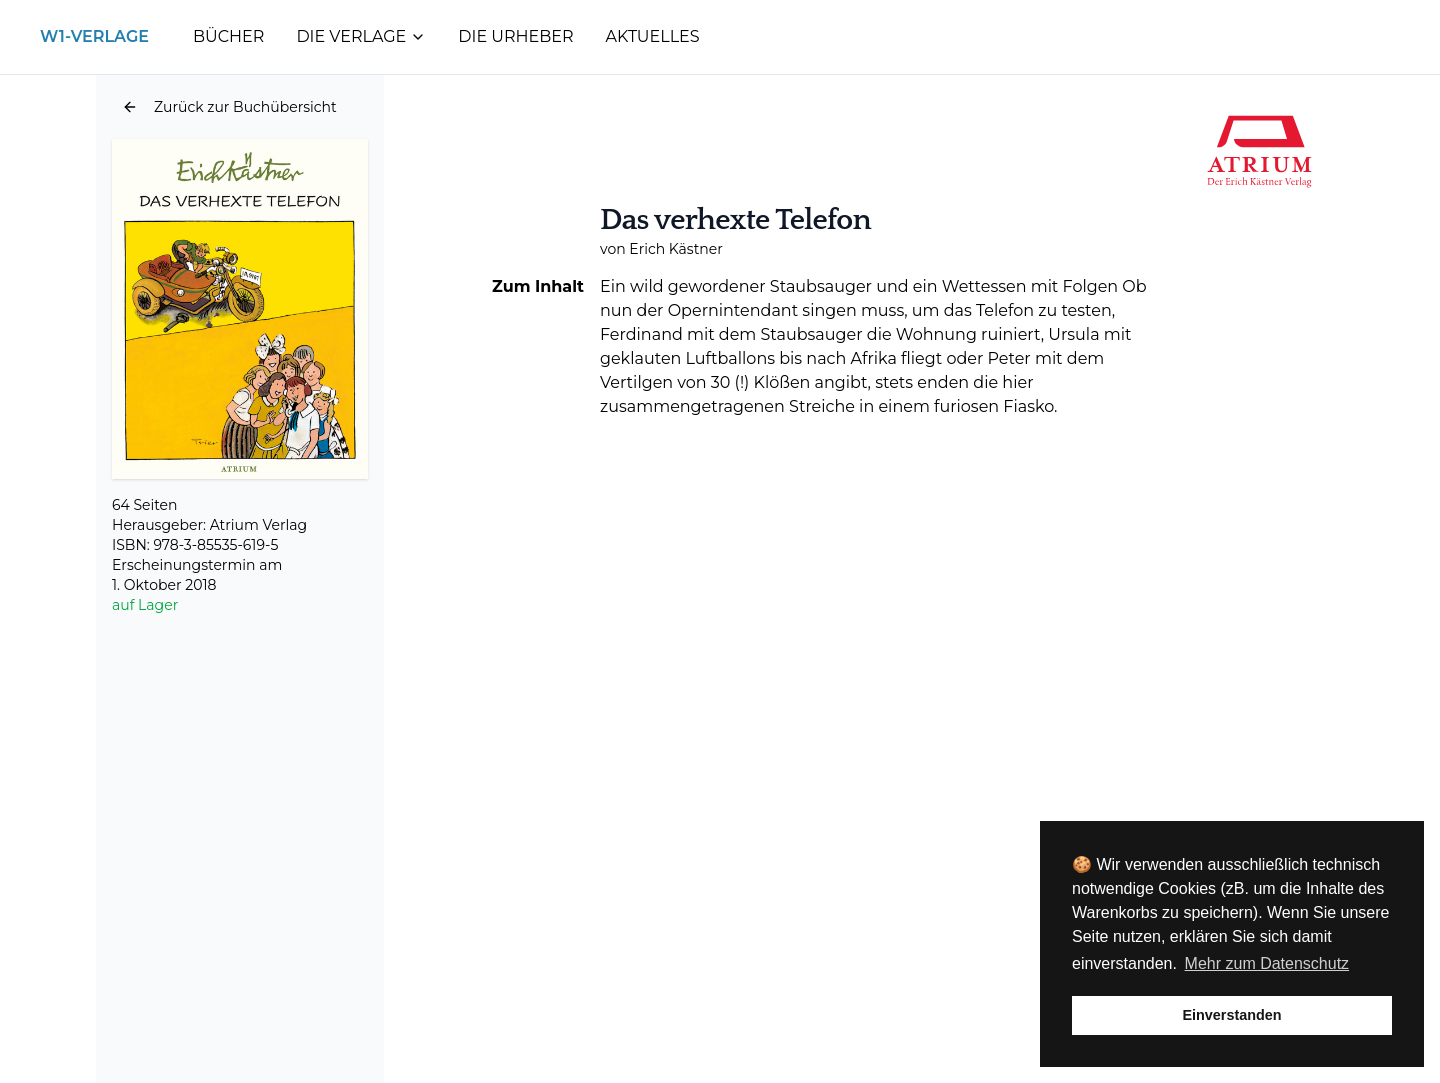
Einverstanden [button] (1231, 1015)
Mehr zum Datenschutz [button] (1267, 963)
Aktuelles (653, 36)
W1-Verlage (94, 36)
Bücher (228, 36)
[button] (229, 107)
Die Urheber (515, 36)
